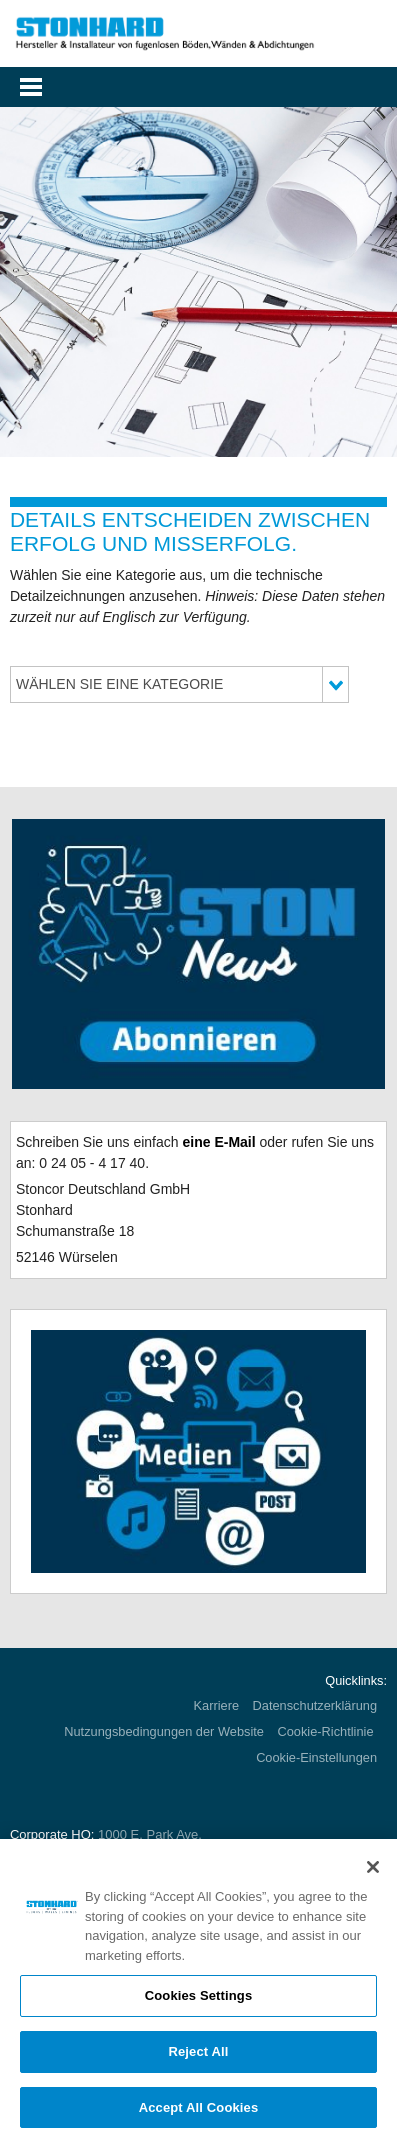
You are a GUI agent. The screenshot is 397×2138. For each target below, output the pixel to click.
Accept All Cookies (199, 2112)
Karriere (217, 1705)
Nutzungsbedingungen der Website (164, 1731)
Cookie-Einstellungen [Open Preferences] (316, 1757)
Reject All (198, 2056)
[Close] (373, 1872)
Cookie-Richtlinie (327, 1731)
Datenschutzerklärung (315, 1705)
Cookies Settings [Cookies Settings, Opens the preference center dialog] (199, 2000)
